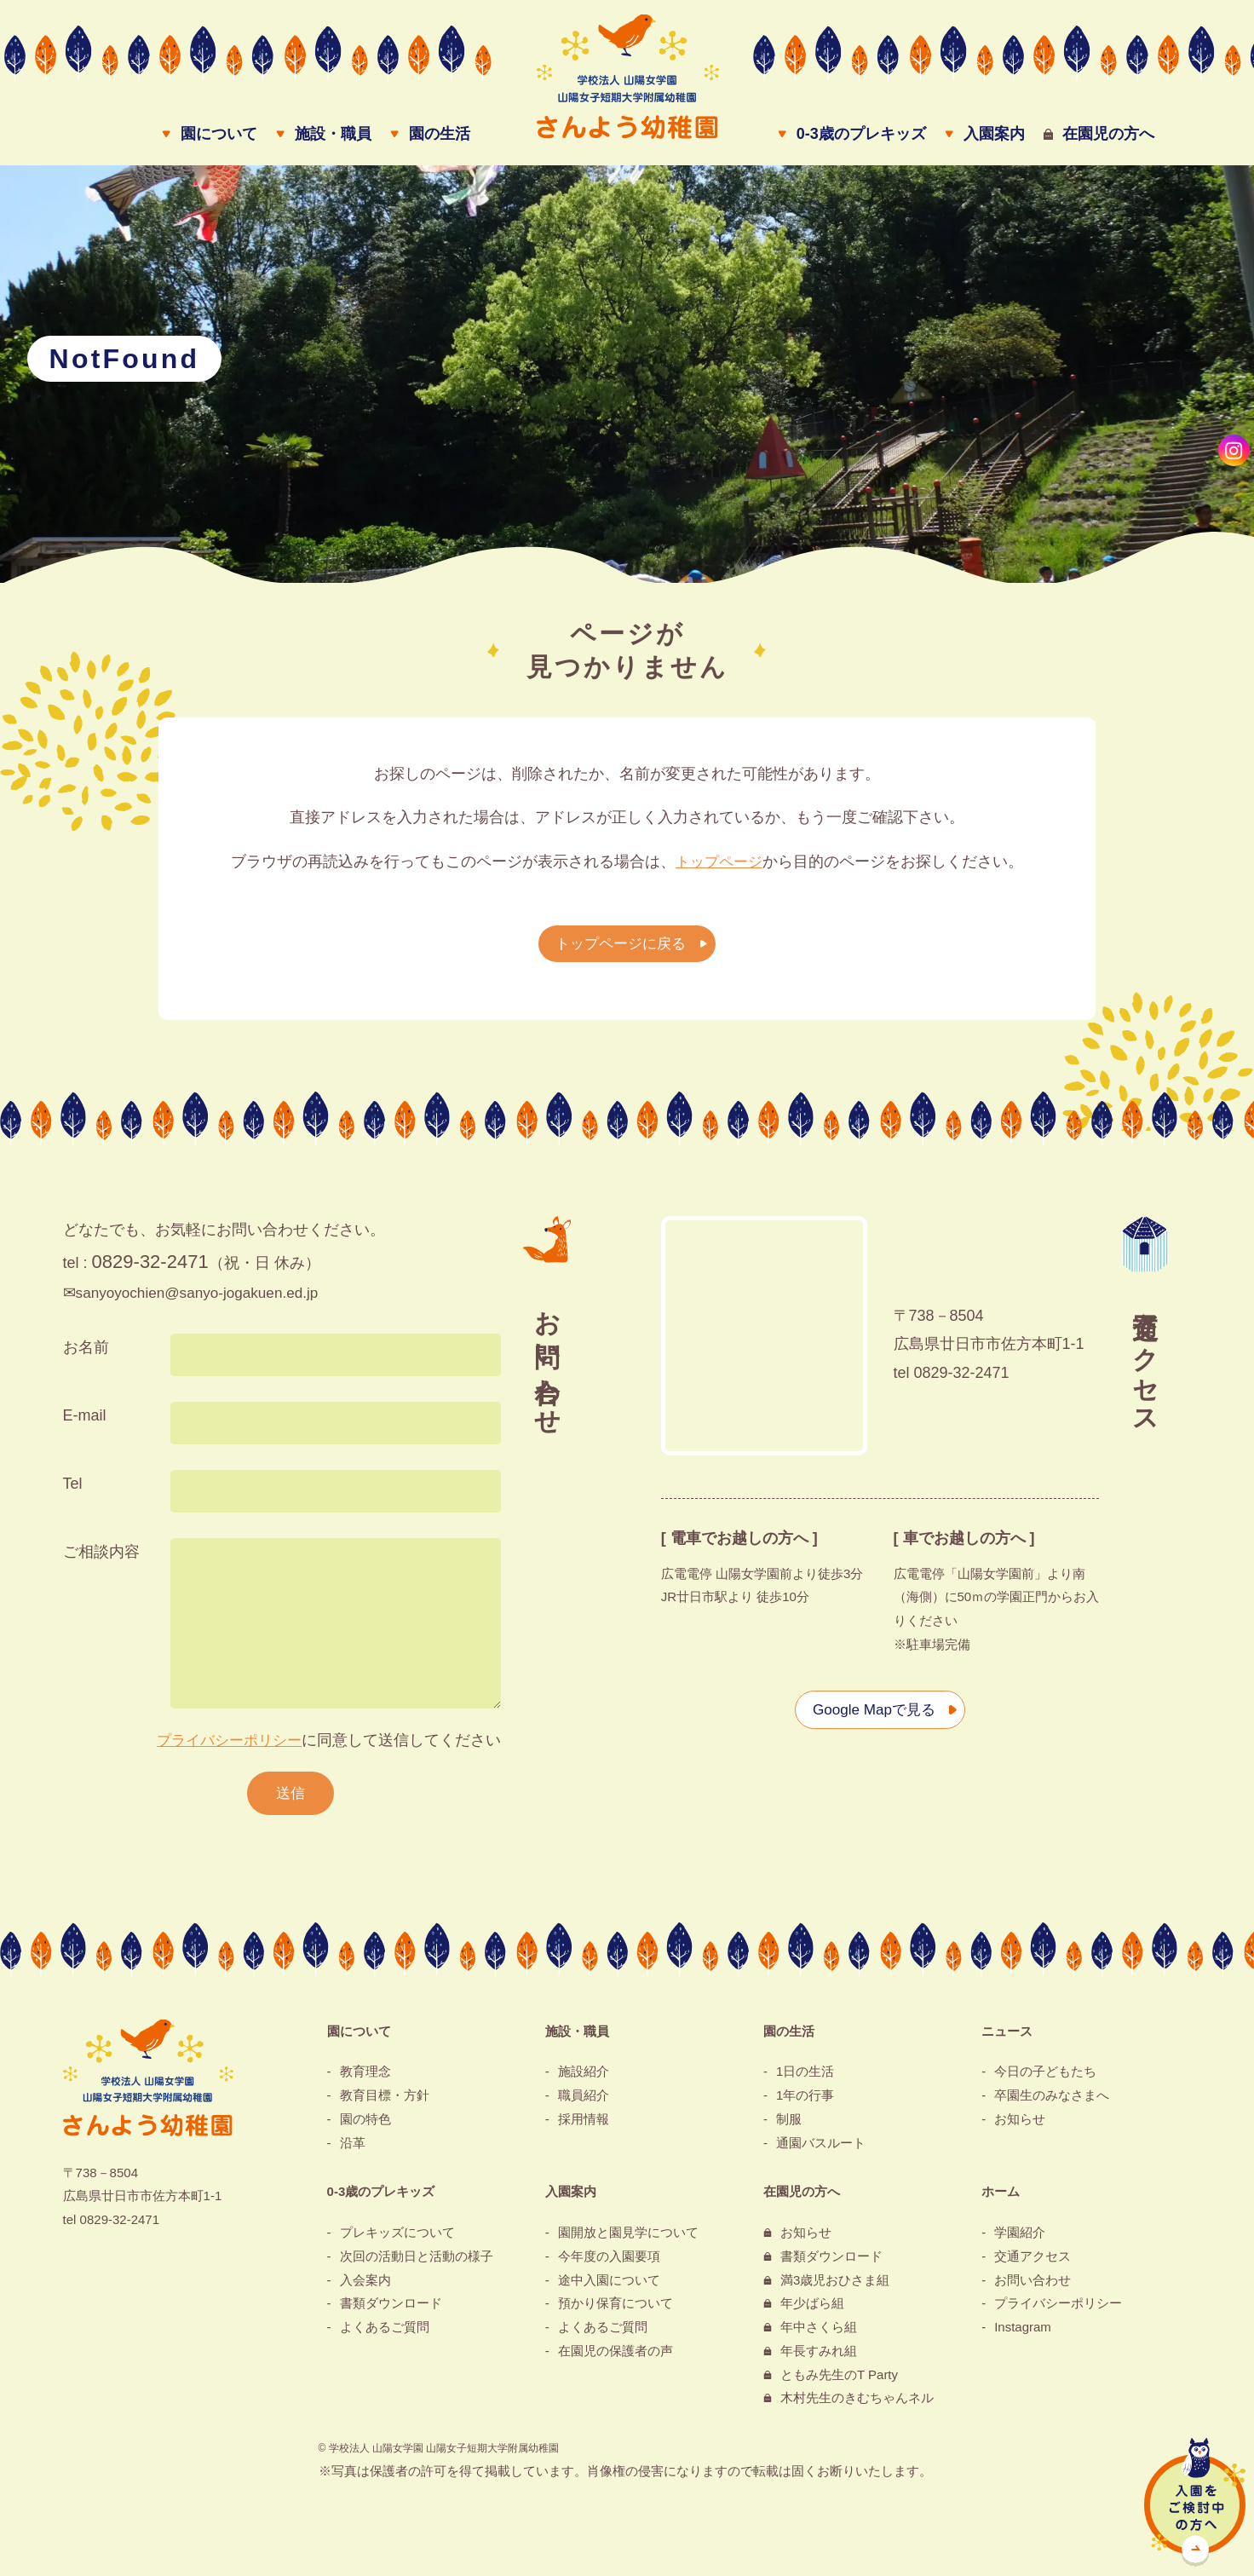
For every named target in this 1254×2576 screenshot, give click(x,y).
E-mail (84, 1420)
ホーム (1000, 2200)
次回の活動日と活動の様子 (416, 2263)
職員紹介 (583, 2103)
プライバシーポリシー (225, 1745)
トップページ (719, 866)
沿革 (352, 2150)
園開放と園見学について (628, 2240)
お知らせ (1019, 2126)
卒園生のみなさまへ (1051, 2103)
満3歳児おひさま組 (834, 2287)
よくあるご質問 (384, 2335)
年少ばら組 (812, 2311)
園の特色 (365, 2126)
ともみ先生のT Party (839, 2382)
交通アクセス (1032, 2263)
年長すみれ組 (818, 2358)
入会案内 (365, 2287)
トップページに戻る (618, 949)
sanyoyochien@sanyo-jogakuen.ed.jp (203, 1298)
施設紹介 (583, 2079)
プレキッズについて (397, 2240)
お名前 (86, 1352)
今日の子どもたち (1045, 2079)
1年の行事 (805, 2103)
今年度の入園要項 (609, 2263)
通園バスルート (821, 2150)
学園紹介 (1019, 2240)
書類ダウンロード (391, 2311)
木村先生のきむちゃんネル (857, 2406)
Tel (73, 1488)
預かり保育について (615, 2311)
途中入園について (609, 2287)
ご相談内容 (101, 1556)
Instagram (1022, 2335)
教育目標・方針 (384, 2103)
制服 (789, 2126)
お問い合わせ (1032, 2287)
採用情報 (583, 2126)
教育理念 (365, 2079)
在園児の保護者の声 (615, 2358)
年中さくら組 (818, 2335)
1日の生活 (805, 2079)
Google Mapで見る (871, 1714)
